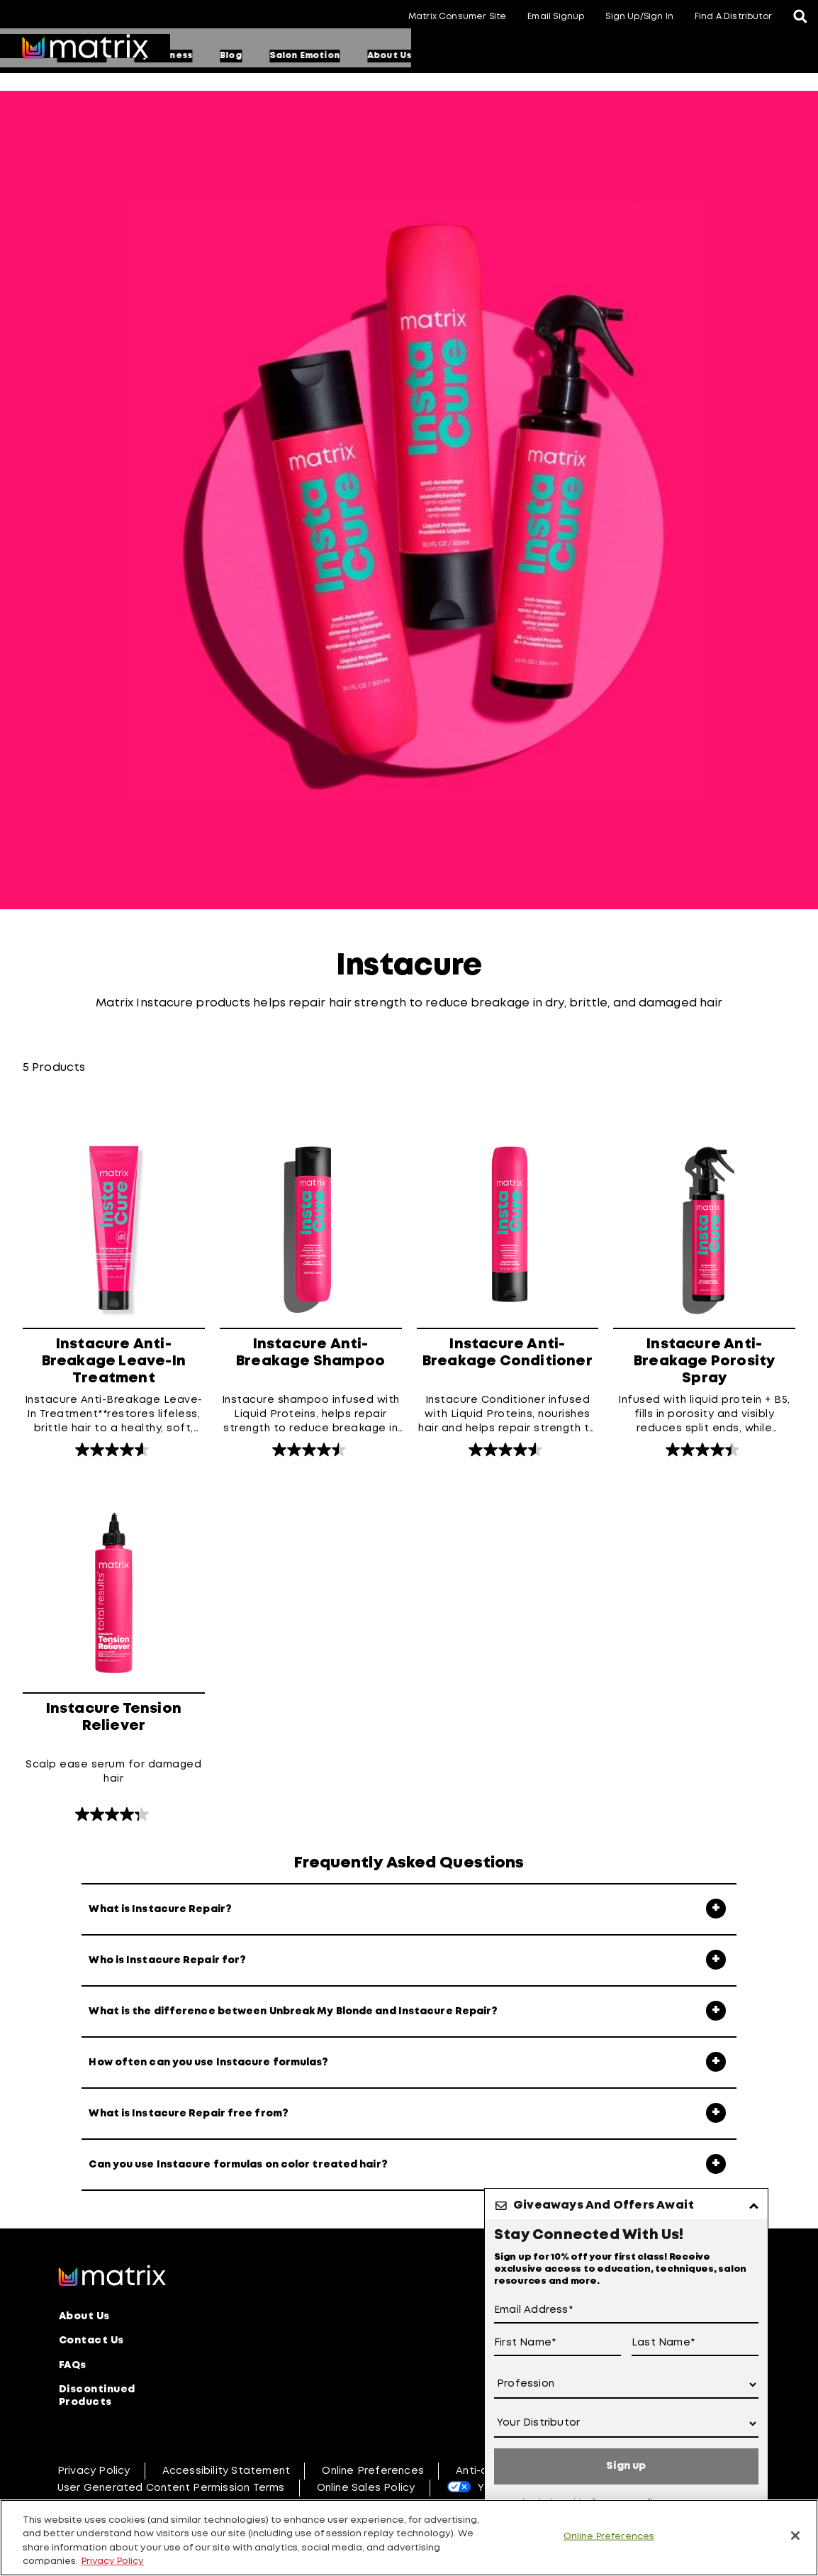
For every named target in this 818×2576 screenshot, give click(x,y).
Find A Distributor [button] (733, 17)
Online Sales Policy (366, 2485)
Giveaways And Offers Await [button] (603, 2205)
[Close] (795, 2535)
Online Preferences (373, 2468)
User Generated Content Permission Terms (171, 2485)
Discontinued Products (97, 2393)
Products (220, 56)
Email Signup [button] (555, 17)
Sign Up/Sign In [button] (639, 17)
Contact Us (91, 2340)
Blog (445, 56)
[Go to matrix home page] (85, 48)
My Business (378, 56)
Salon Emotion (518, 56)
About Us (604, 56)
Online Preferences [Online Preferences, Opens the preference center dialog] (609, 2537)
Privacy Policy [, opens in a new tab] (113, 2561)
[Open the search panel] (800, 18)
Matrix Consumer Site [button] (457, 17)
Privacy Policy (93, 2468)
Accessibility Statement (226, 2468)
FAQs (72, 2364)
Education (296, 56)
